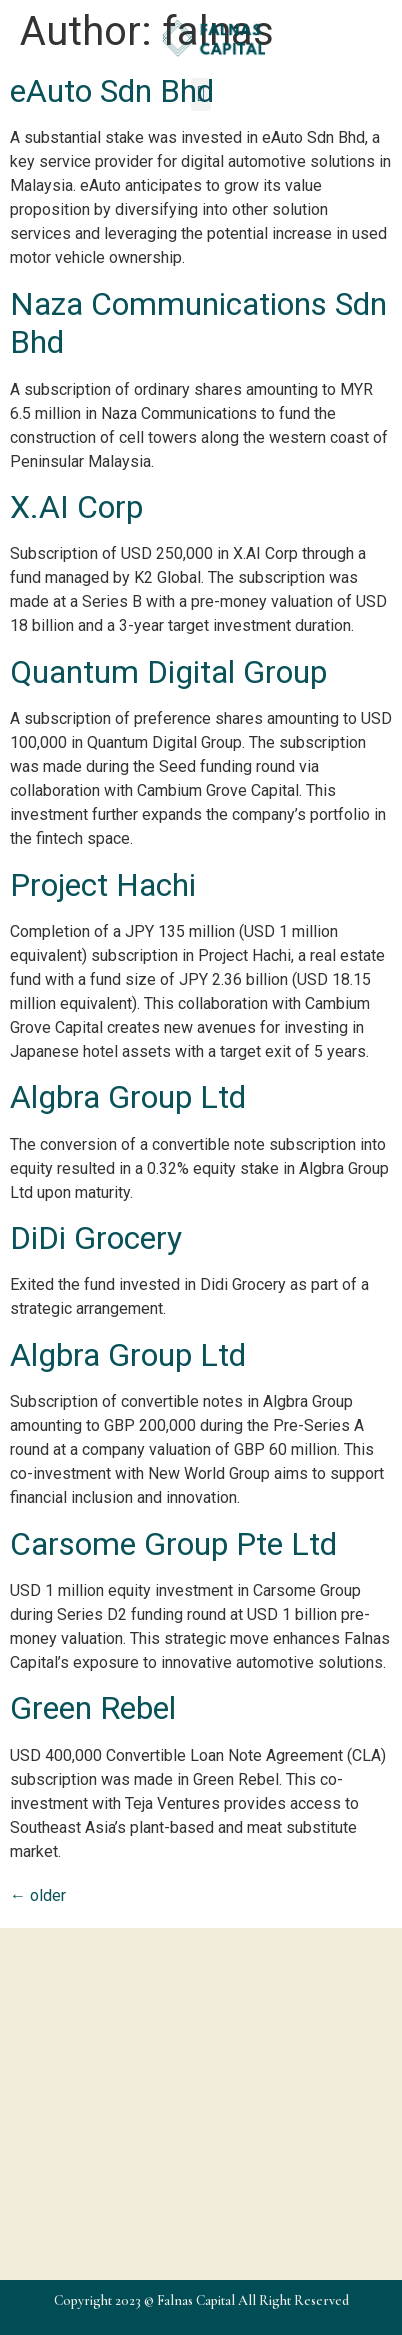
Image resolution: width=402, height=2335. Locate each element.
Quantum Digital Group (168, 672)
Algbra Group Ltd (128, 1097)
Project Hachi (103, 885)
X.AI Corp (76, 507)
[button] (200, 94)
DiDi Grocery (96, 1238)
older (38, 1895)
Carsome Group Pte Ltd (173, 1544)
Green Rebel (93, 1708)
